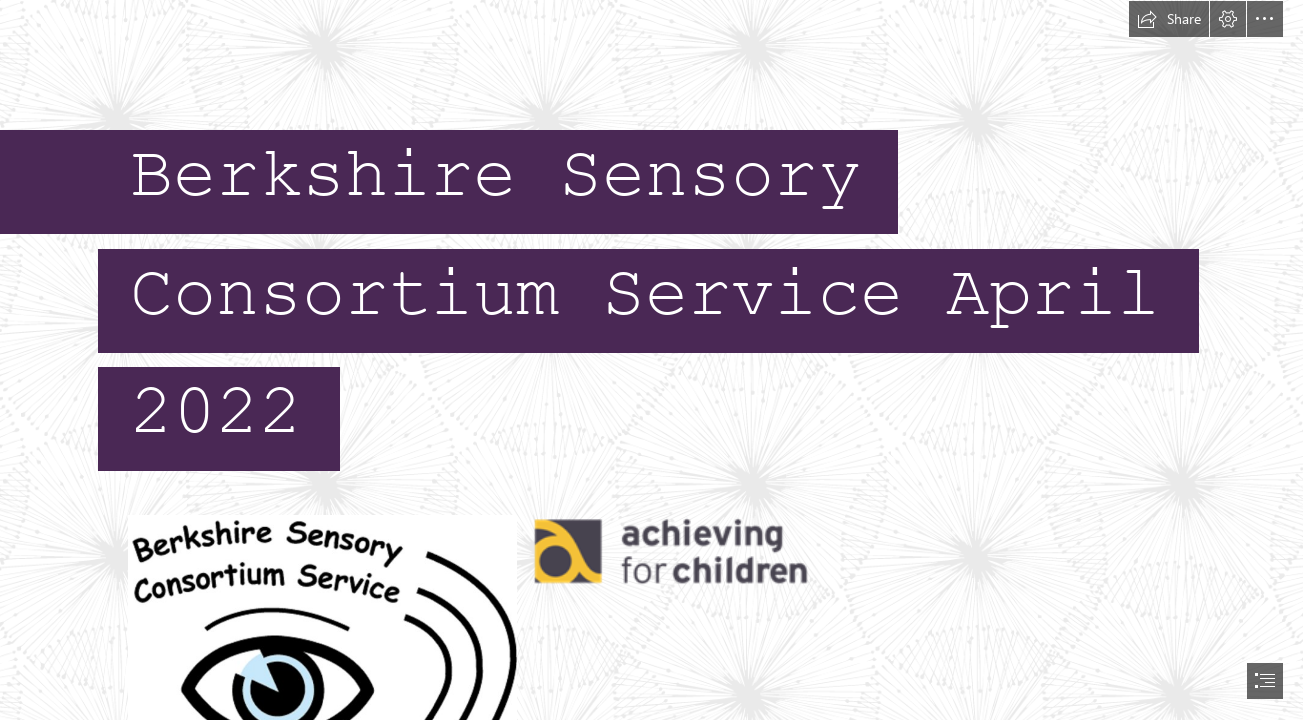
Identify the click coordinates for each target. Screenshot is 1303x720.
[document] (651, 360)
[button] (1169, 19)
